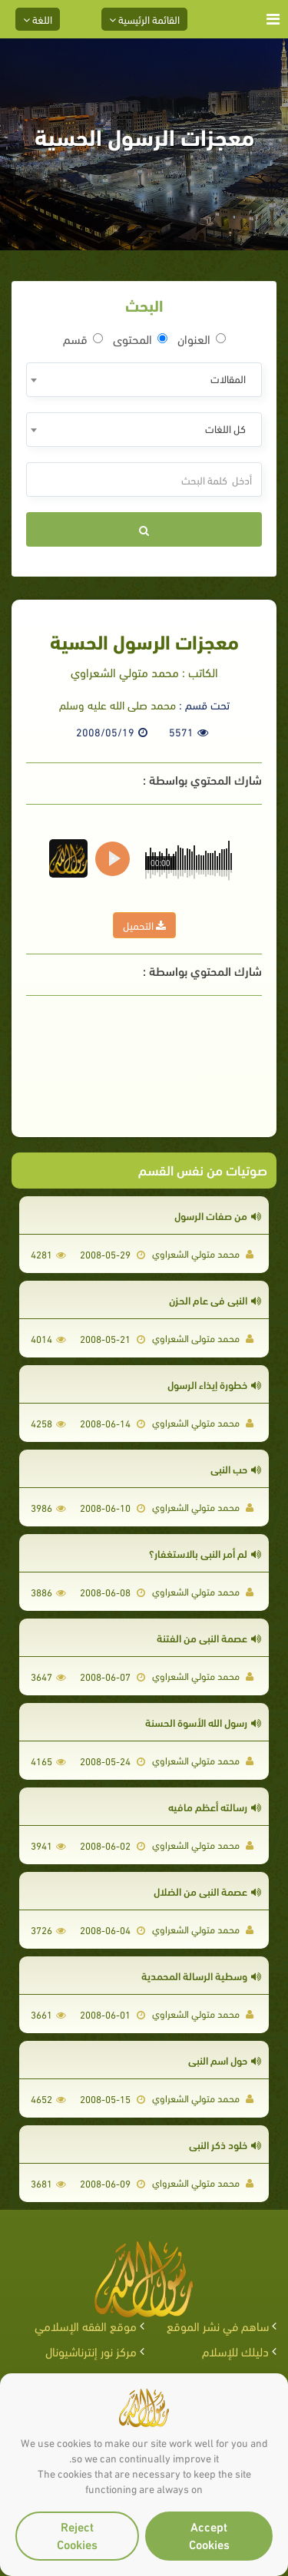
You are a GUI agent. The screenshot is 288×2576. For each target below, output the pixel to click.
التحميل (144, 925)
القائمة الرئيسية (144, 19)
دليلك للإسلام (235, 2350)
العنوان (201, 338)
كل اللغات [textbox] (225, 428)
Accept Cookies (209, 2534)
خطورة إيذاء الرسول (214, 1384)
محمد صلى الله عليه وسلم (117, 704)
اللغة (37, 19)
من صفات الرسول (217, 1215)
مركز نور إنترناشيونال (91, 2350)
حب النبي (235, 1468)
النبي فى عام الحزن (215, 1299)
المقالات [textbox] (228, 378)
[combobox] (144, 379)
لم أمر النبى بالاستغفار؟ (205, 1553)
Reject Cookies (77, 2534)
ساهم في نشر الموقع (218, 2325)
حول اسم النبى (224, 2060)
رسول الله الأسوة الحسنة (203, 1722)
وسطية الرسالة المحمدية (201, 1975)
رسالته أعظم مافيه (214, 1806)
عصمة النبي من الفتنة (209, 1637)
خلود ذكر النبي (225, 2144)
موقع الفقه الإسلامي (86, 2325)
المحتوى (140, 338)
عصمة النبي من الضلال (207, 1891)
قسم (83, 338)
